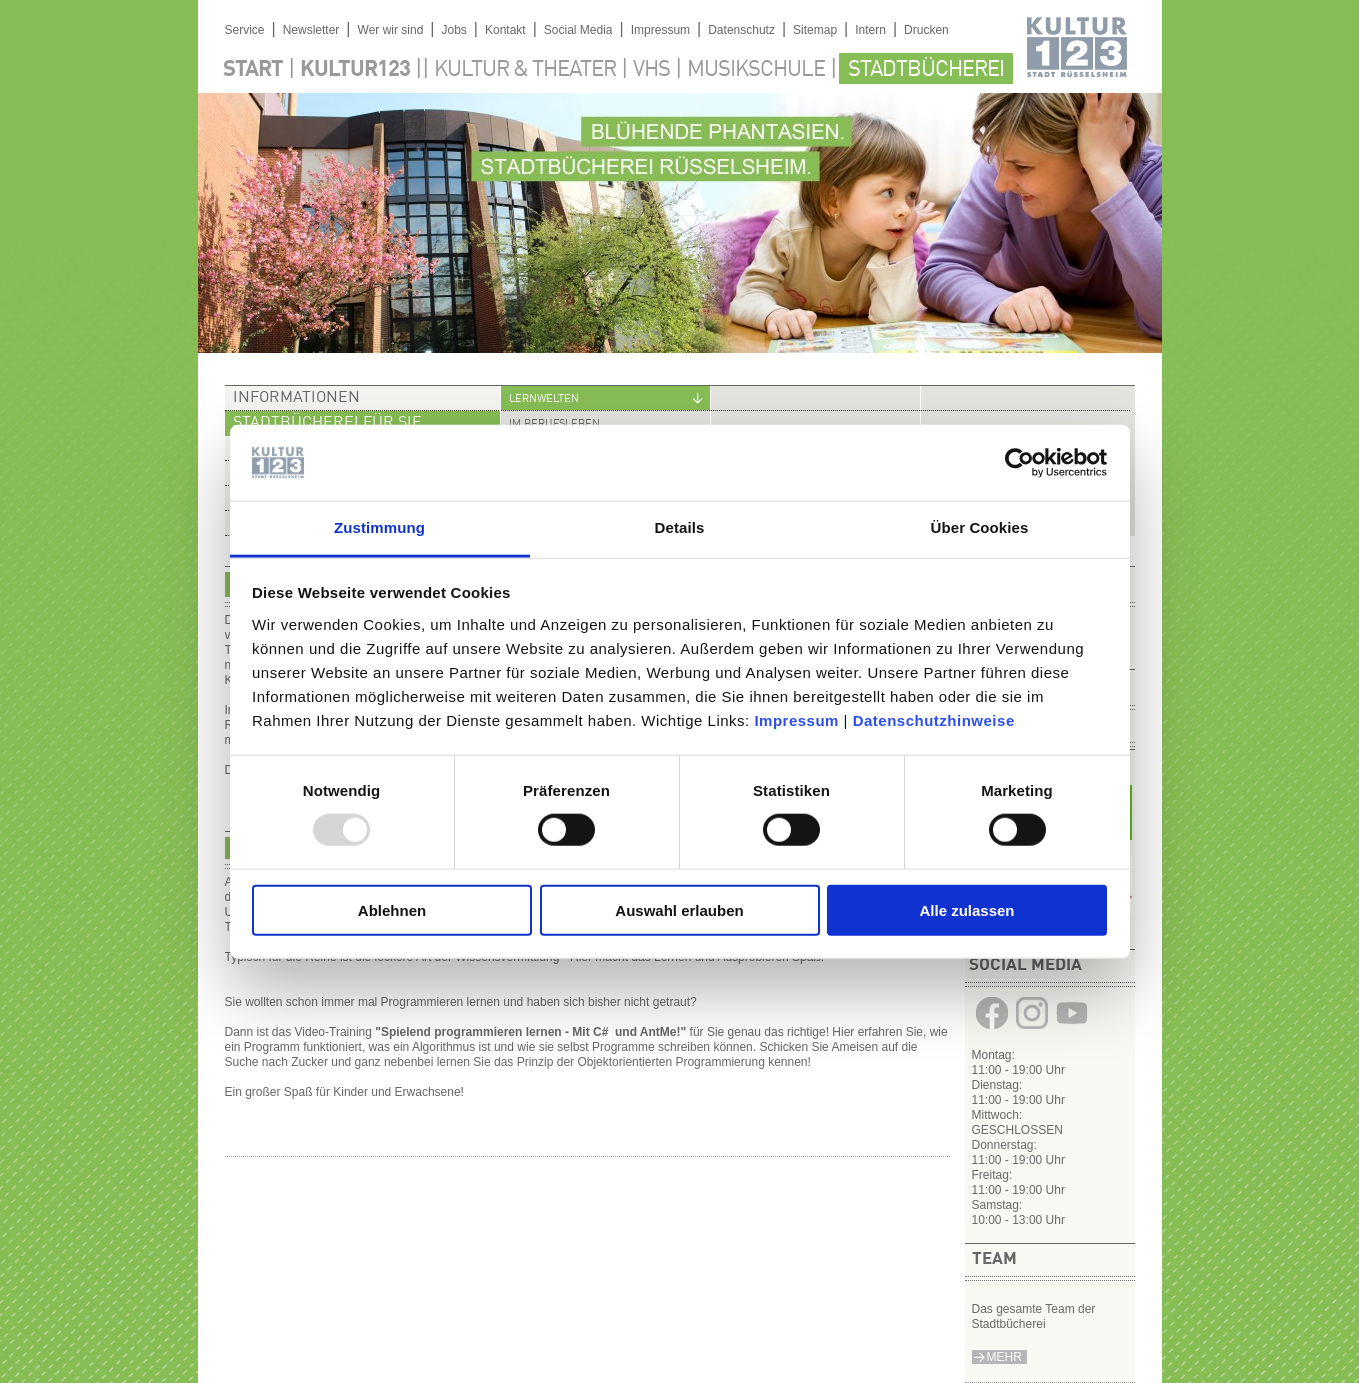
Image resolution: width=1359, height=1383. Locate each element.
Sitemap (815, 30)
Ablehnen (392, 909)
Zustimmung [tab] (379, 527)
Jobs (453, 30)
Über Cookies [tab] (980, 527)
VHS (651, 70)
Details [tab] (680, 527)
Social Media (578, 30)
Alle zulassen (966, 909)
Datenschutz (741, 30)
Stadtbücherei (926, 70)
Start (253, 70)
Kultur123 (355, 70)
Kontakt (505, 30)
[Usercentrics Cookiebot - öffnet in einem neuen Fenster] (1019, 463)
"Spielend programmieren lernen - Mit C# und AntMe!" (530, 1032)
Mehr (1004, 1357)
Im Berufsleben (554, 424)
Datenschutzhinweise (934, 720)
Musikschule (756, 70)
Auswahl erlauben (679, 909)
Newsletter (311, 30)
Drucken (926, 30)
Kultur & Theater (525, 70)
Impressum (796, 720)
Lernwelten (544, 399)
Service (245, 30)
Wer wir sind (391, 30)
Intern (870, 30)
